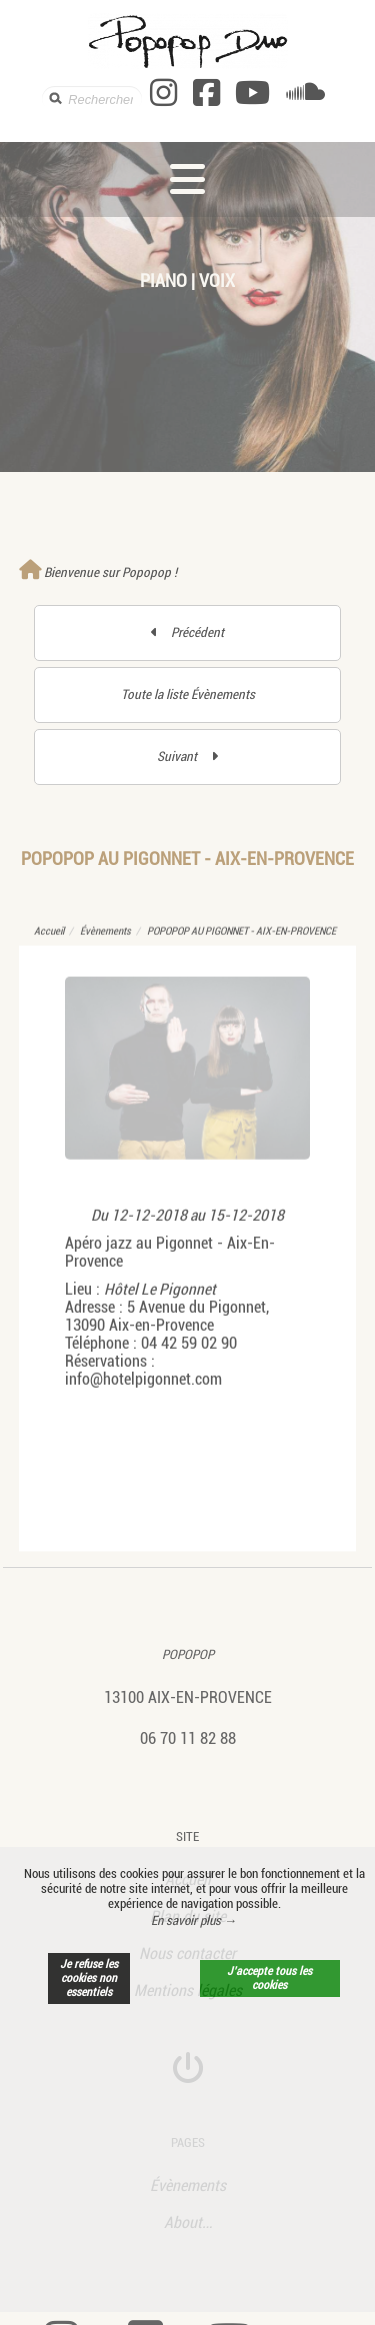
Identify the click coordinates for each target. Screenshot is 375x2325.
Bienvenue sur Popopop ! (98, 572)
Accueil (49, 941)
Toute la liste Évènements (188, 694)
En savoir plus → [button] (194, 1920)
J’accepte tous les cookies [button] (269, 1978)
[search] (92, 98)
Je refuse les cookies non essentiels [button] (89, 1978)
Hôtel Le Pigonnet (160, 1300)
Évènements (105, 941)
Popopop (188, 1653)
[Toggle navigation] (187, 179)
